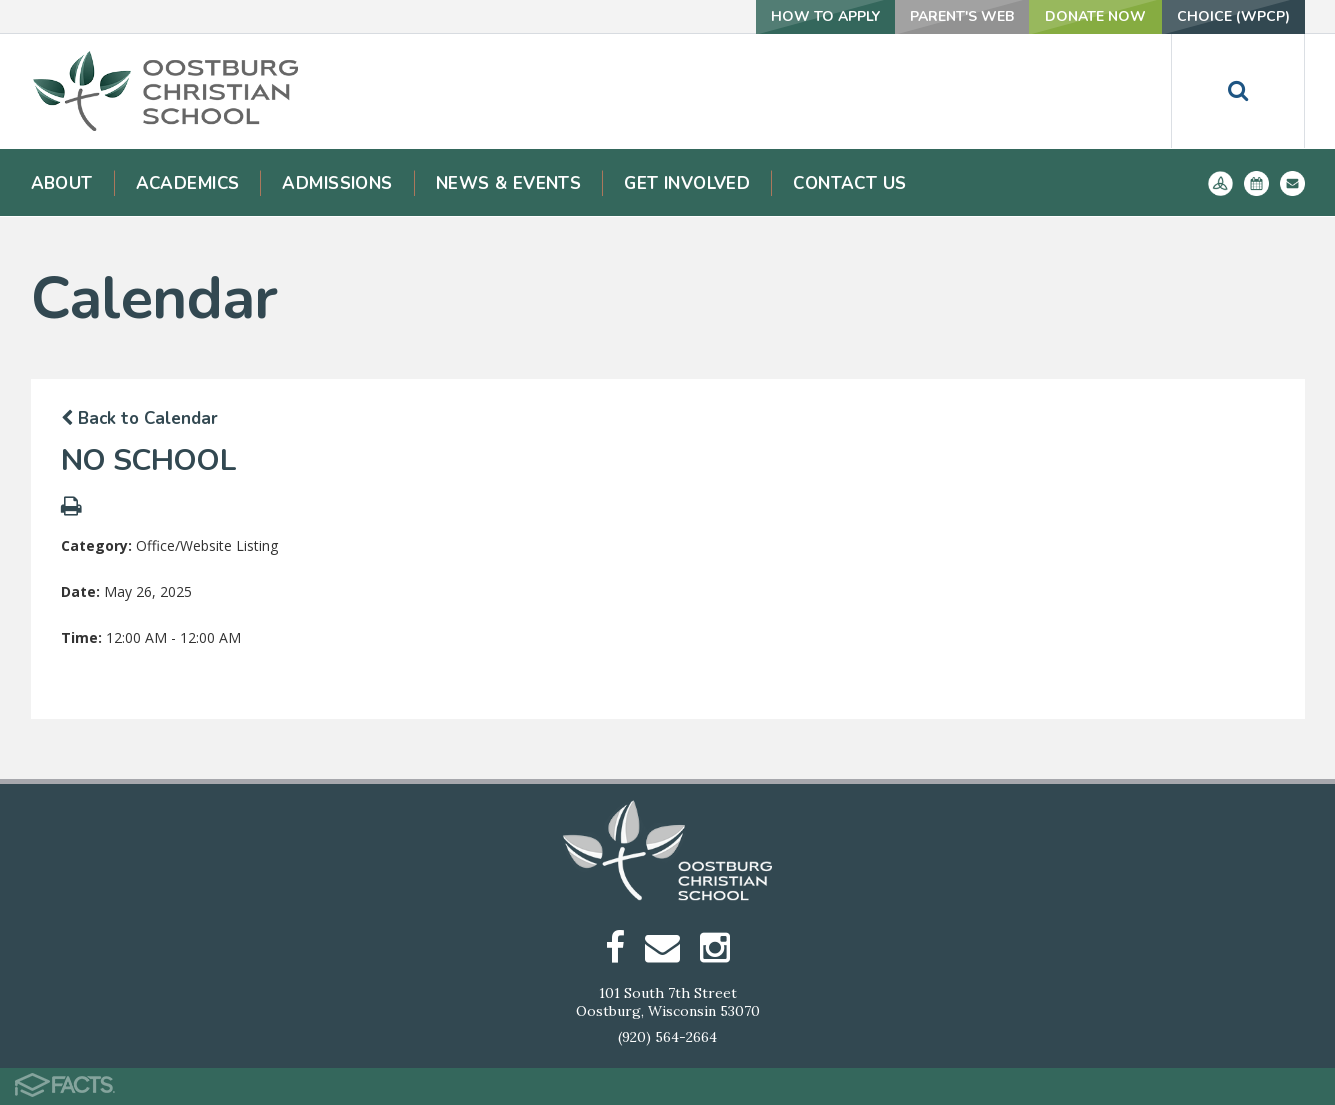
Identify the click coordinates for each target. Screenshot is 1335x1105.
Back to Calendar (139, 418)
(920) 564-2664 (667, 1037)
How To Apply (825, 16)
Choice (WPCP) (1233, 16)
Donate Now (1095, 16)
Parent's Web (962, 16)
